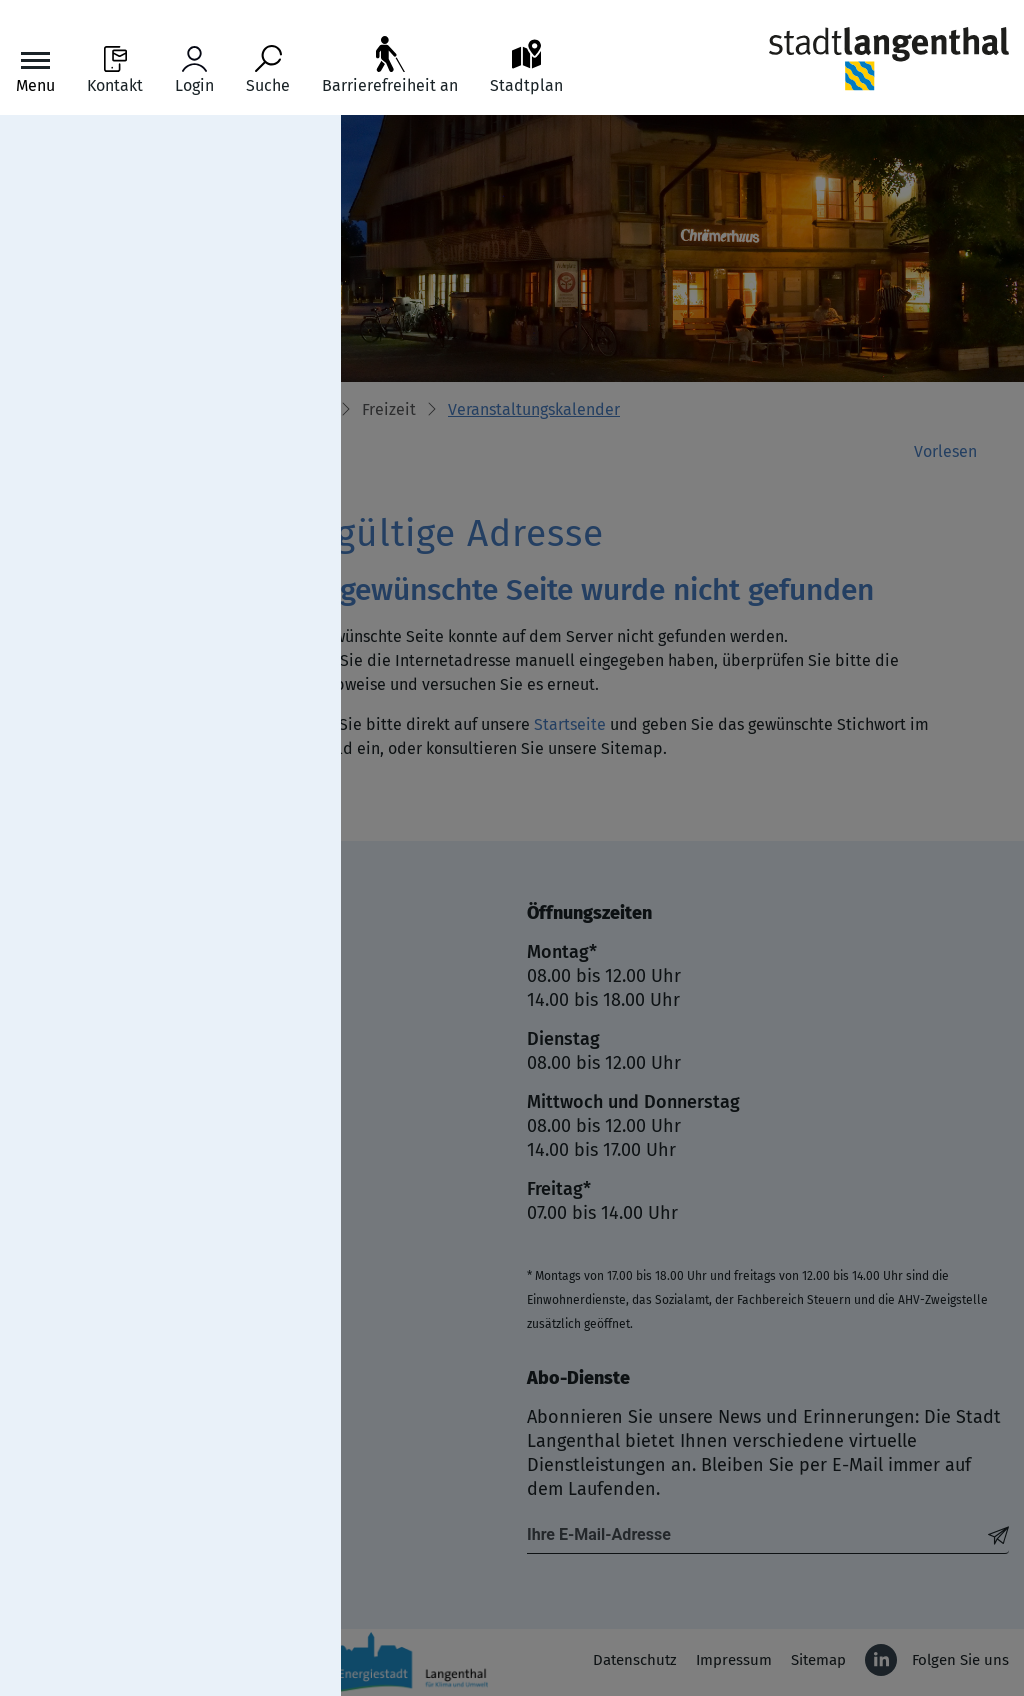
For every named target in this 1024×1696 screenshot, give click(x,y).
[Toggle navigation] (35, 70)
